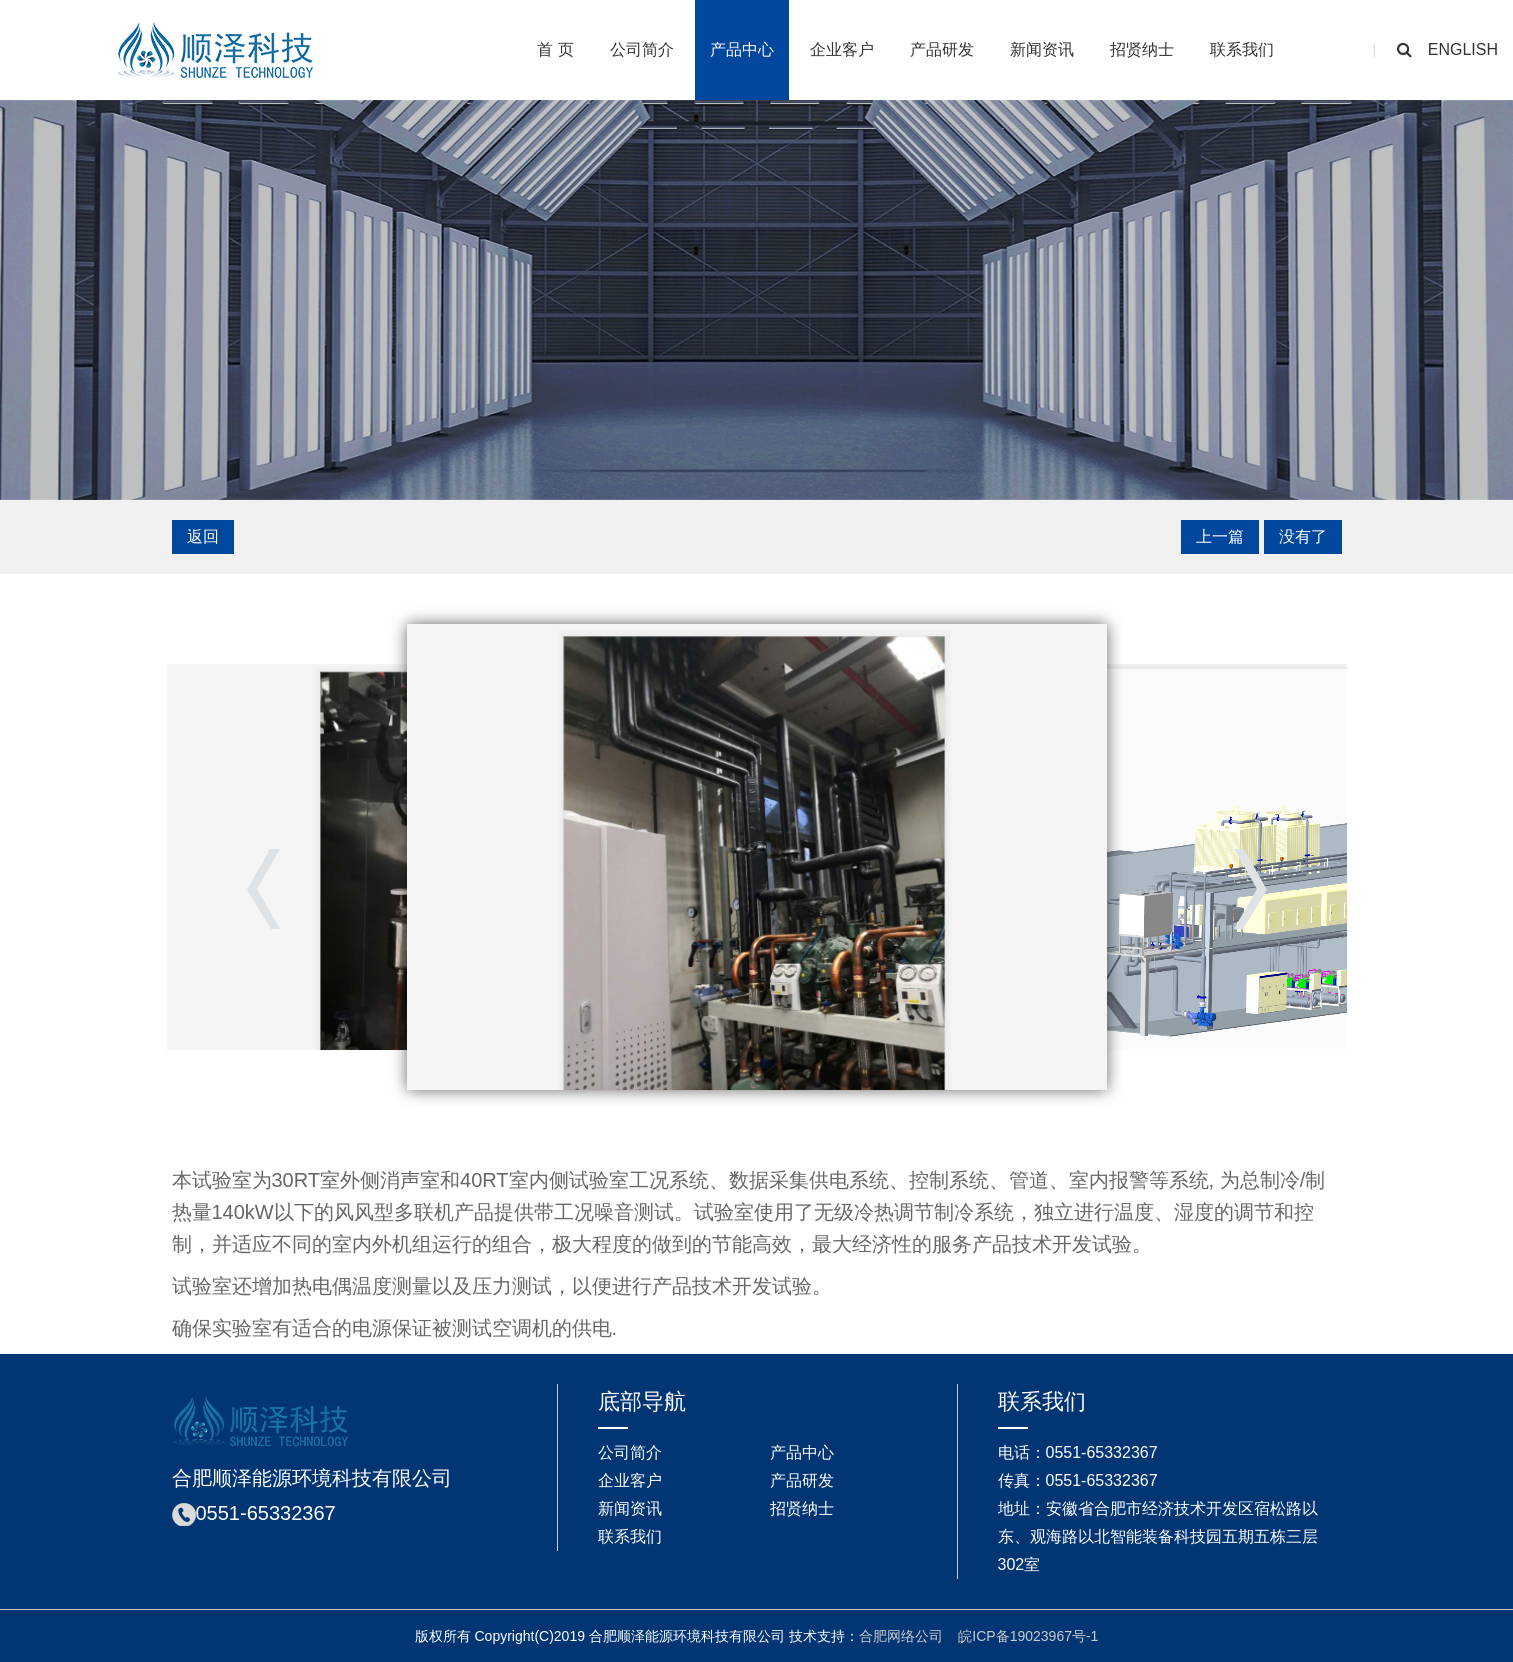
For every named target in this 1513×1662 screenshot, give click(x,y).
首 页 (555, 49)
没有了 (1303, 536)
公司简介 (642, 49)
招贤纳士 (1142, 49)
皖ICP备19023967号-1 (1028, 1636)
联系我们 (1242, 49)
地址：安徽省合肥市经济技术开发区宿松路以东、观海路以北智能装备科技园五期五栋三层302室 (1158, 1536)
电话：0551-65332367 (1078, 1452)
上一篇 (1220, 536)
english (1463, 49)
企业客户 (842, 49)
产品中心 (742, 49)
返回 (203, 536)
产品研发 (942, 49)
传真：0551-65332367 (1078, 1480)
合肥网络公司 (901, 1636)
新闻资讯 (1042, 49)
